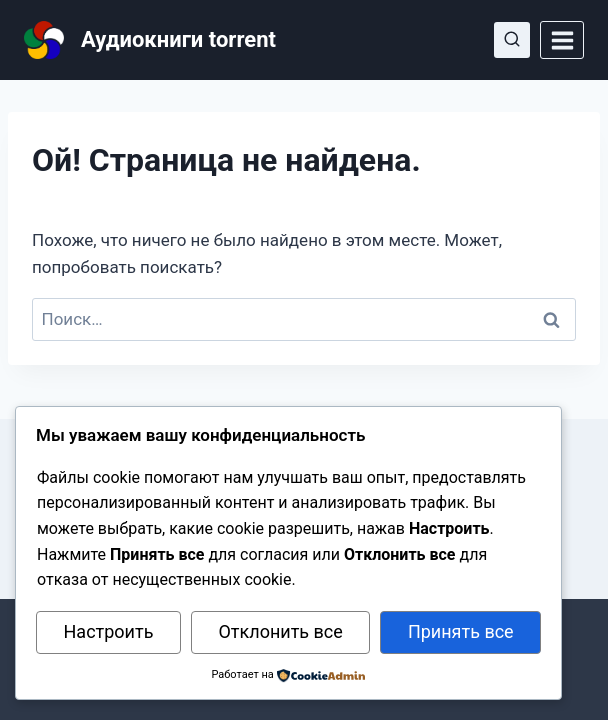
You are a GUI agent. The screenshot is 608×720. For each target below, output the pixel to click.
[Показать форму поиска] (512, 40)
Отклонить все (280, 631)
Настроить (109, 631)
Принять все (461, 631)
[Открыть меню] (562, 40)
